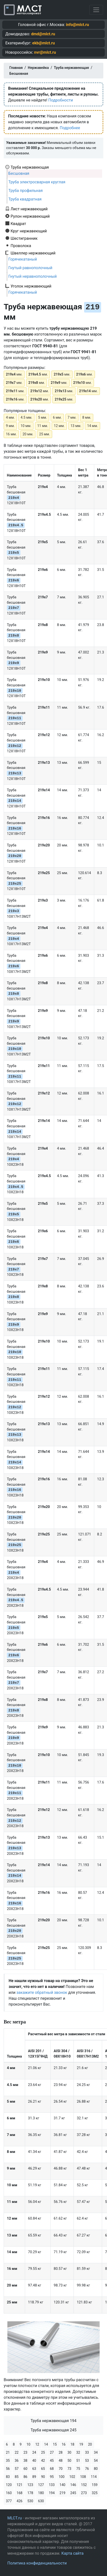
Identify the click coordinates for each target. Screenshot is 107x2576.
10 (29, 2444)
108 (83, 2477)
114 (94, 2477)
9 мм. (10, 426)
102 (72, 2477)
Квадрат (18, 223)
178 (30, 2493)
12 (37, 2444)
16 (64, 2444)
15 (55, 2444)
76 (87, 2469)
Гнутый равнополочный (30, 267)
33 (87, 2452)
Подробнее (70, 128)
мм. (14, 374)
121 (20, 2485)
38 (26, 2461)
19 (81, 2444)
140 (62, 2485)
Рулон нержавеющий (30, 216)
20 (90, 2444)
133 (52, 2485)
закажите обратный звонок (41, 1992)
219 (62, 2493)
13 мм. (76, 426)
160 (9, 2493)
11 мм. (42, 426)
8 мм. (86, 417)
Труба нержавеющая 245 (53, 2430)
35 (8, 2461)
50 (69, 2461)
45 (52, 2461)
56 (8, 2469)
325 (95, 2493)
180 (41, 2493)
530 (30, 2501)
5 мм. (42, 417)
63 (34, 2469)
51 (78, 2461)
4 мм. (10, 417)
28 (61, 2452)
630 (41, 2501)
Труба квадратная (25, 199)
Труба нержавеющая (30, 167)
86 (26, 2477)
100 (62, 2477)
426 (20, 2501)
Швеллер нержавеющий (33, 253)
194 (52, 2493)
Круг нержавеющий (29, 231)
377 (9, 2501)
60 (26, 2469)
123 (30, 2485)
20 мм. (28, 434)
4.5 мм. (26, 417)
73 (69, 2469)
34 (96, 2452)
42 (43, 2461)
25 (43, 2452)
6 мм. (57, 417)
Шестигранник (24, 238)
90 (43, 2477)
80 (96, 2469)
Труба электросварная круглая (36, 182)
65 (43, 2469)
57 (17, 2469)
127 (41, 2485)
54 (96, 2461)
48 (61, 2461)
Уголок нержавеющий (31, 286)
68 (52, 2469)
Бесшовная (18, 173)
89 (34, 2477)
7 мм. (72, 417)
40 (34, 2461)
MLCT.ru (14, 2518)
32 (78, 2452)
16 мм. (11, 434)
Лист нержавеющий (29, 209)
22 (17, 2452)
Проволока (21, 245)
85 (17, 2477)
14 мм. (92, 426)
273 (84, 2493)
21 (8, 2452)
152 (84, 2485)
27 (52, 2452)
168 (20, 2493)
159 (95, 2485)
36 (17, 2461)
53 (87, 2461)
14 (46, 2444)
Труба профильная (25, 190)
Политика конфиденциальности (37, 2563)
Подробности (60, 100)
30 (69, 2452)
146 (73, 2485)
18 (72, 2444)
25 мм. (44, 434)
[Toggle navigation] (96, 10)
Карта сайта (72, 2553)
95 (52, 2477)
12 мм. (59, 426)
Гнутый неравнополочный (32, 276)
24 (34, 2452)
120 (9, 2485)
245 (73, 2493)
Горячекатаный (22, 259)
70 (61, 2469)
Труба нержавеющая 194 (53, 2420)
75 (78, 2469)
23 (26, 2452)
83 (8, 2477)
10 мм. (26, 426)
